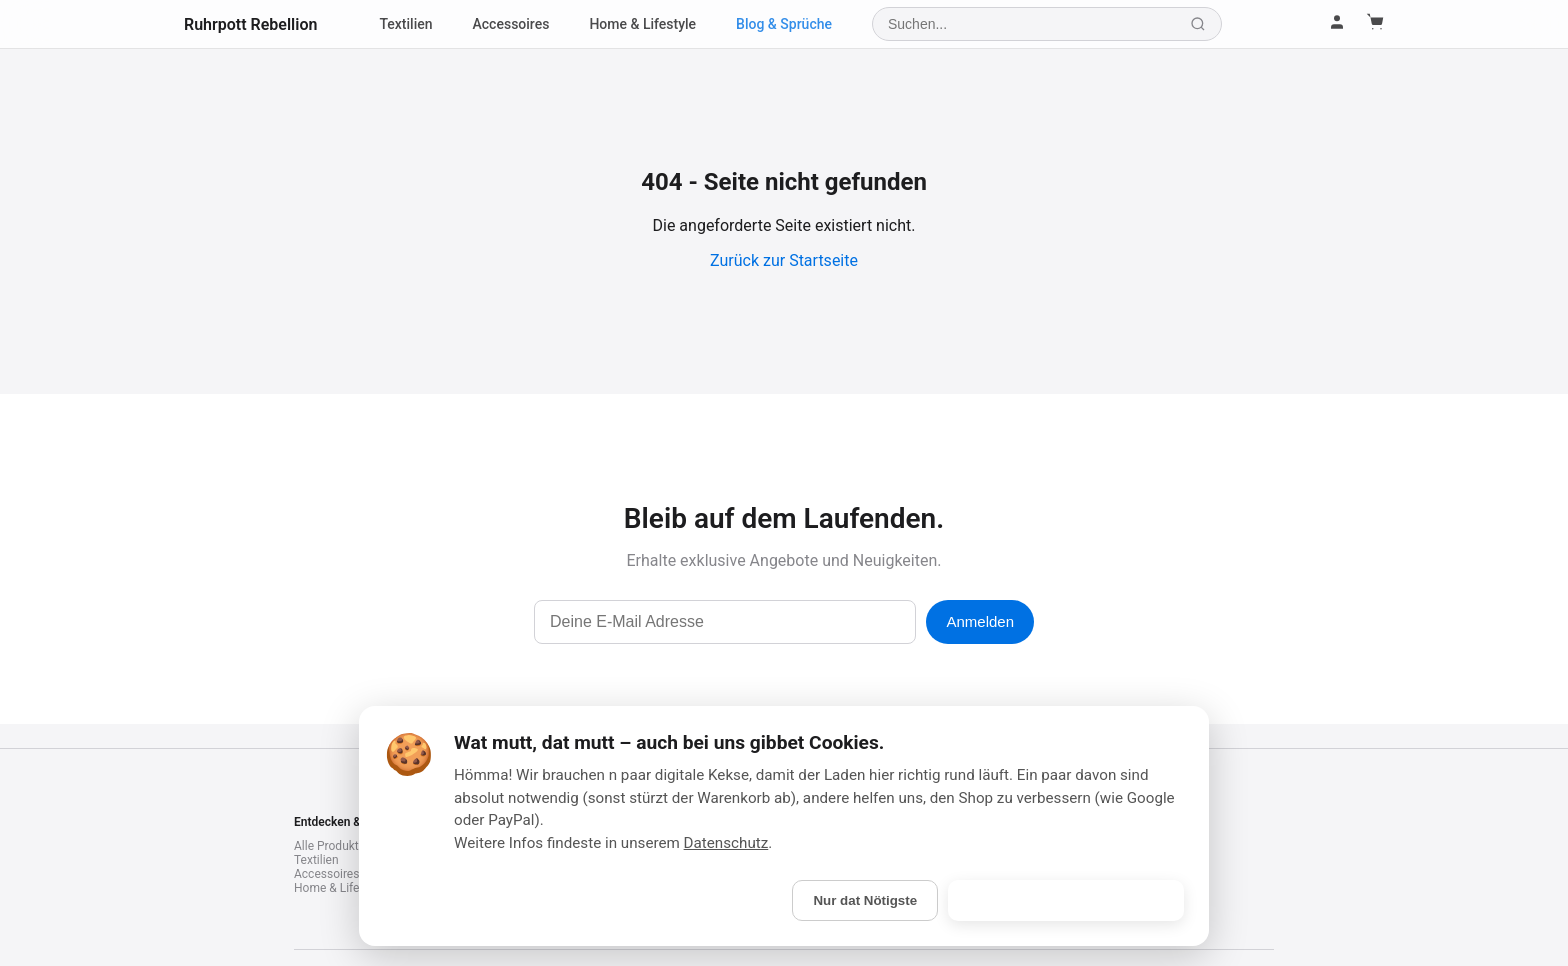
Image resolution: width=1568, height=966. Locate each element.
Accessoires (511, 24)
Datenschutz (726, 843)
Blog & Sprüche (784, 24)
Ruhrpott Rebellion (250, 24)
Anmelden (980, 621)
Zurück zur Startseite (784, 260)
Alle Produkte (329, 846)
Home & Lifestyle (642, 24)
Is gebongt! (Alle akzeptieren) (1066, 900)
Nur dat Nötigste (865, 900)
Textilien (405, 24)
